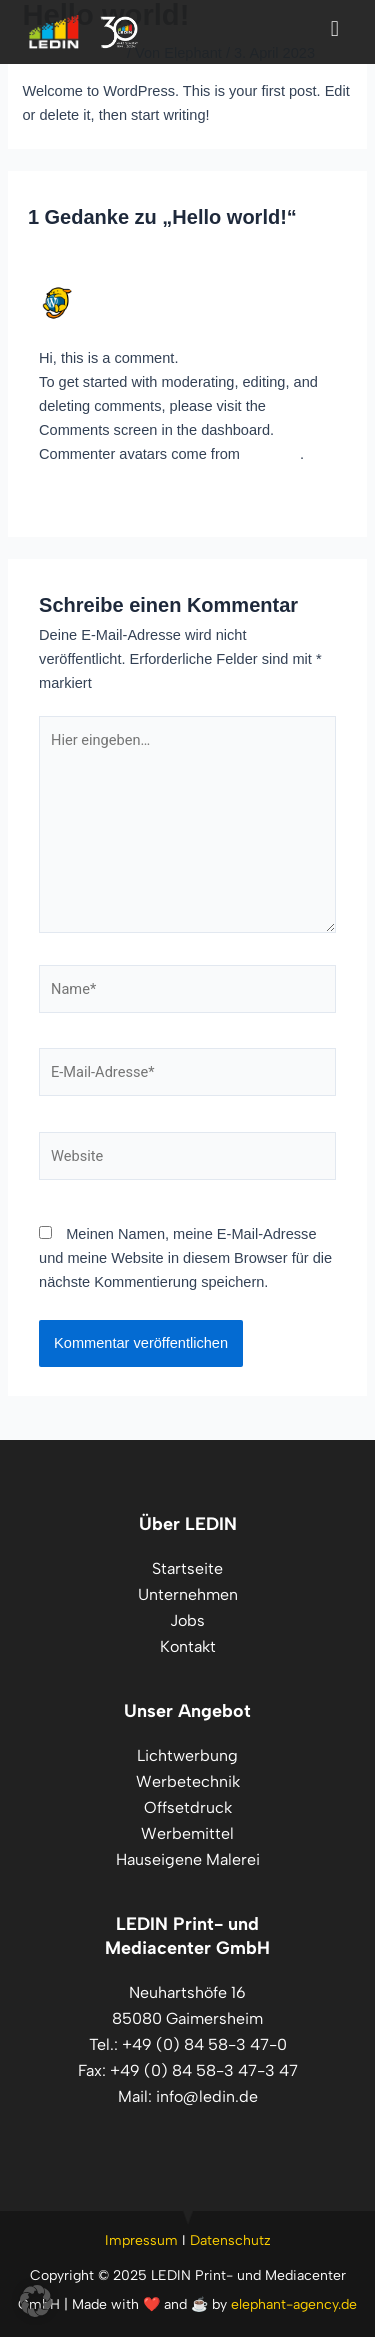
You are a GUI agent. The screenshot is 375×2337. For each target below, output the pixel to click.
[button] (36, 2301)
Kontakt (188, 1646)
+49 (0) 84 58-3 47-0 (204, 2044)
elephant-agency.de (294, 2304)
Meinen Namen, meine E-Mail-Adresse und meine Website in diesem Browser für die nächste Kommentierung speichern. (185, 1258)
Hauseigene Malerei (188, 1859)
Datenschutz (230, 2240)
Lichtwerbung (187, 1755)
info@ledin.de (207, 2096)
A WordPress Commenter (170, 294)
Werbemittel (187, 1833)
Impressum (141, 2240)
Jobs (187, 1620)
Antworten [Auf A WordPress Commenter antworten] (303, 504)
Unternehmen (188, 1594)
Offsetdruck (188, 1807)
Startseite (187, 1568)
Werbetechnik (188, 1781)
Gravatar (272, 454)
